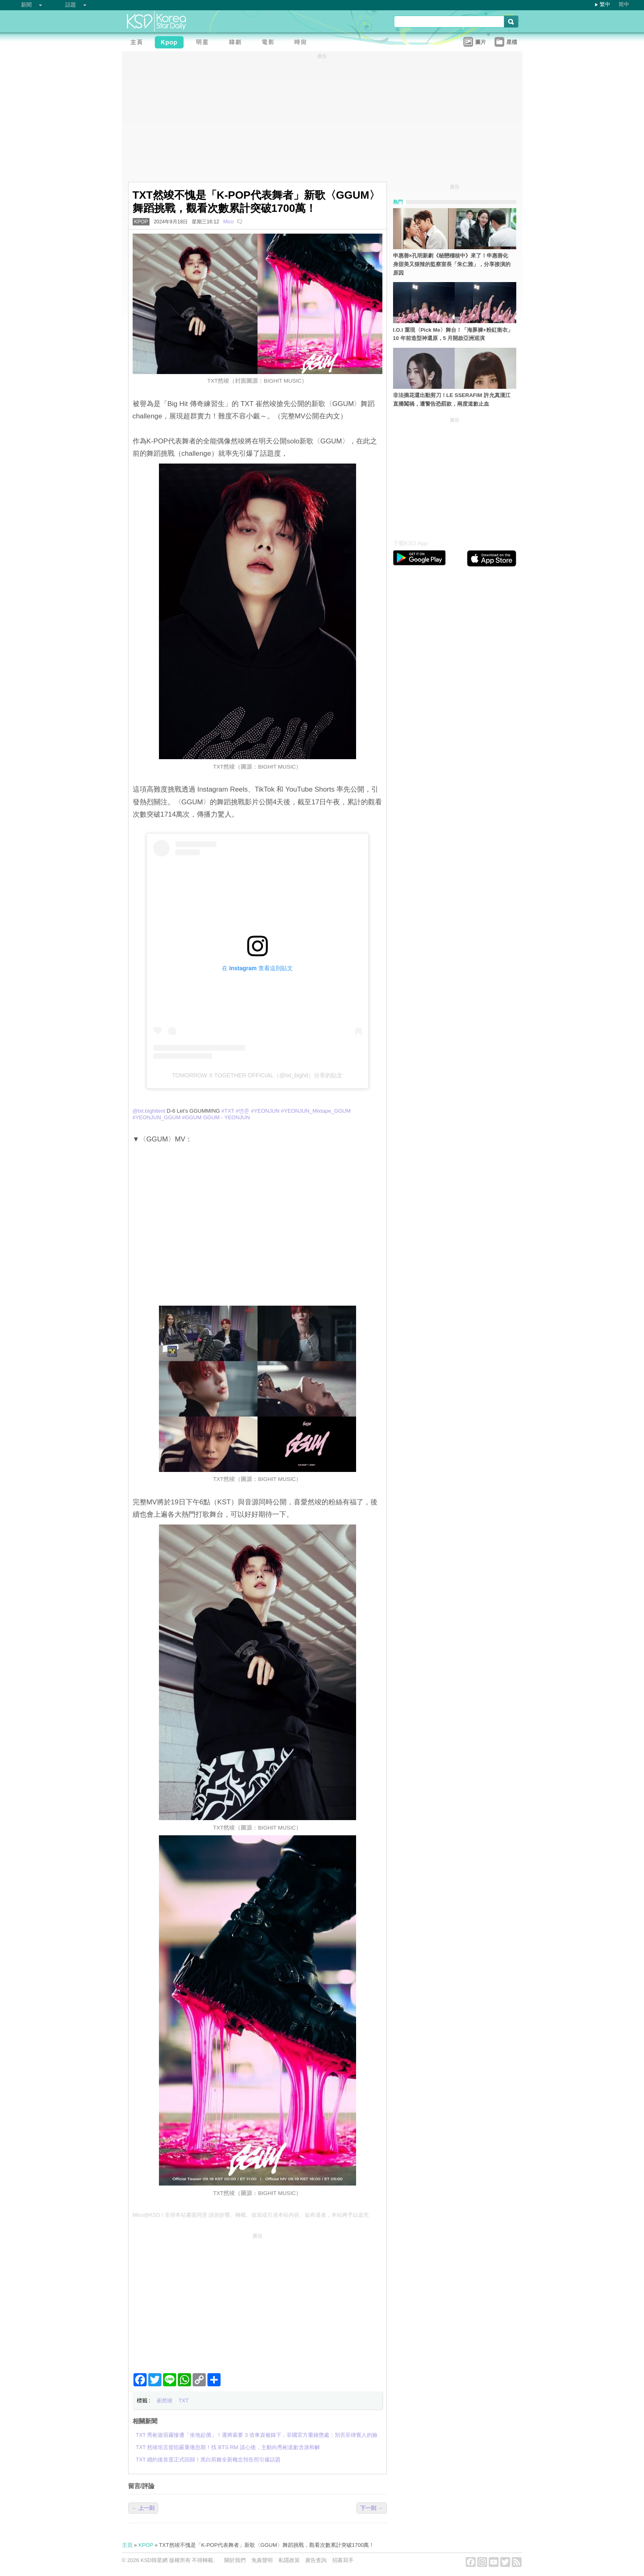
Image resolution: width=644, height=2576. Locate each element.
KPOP (141, 222)
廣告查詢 (316, 2560)
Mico (228, 222)
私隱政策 (289, 2560)
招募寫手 (343, 2560)
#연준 (242, 1111)
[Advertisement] (258, 2299)
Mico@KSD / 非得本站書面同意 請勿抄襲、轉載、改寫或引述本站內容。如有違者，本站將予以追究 (251, 2215)
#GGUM (192, 1117)
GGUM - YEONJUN (226, 1117)
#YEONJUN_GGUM (157, 1117)
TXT (184, 2400)
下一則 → (371, 2508)
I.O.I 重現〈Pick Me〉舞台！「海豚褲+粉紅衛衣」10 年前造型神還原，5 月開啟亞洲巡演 (453, 334)
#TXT (228, 1111)
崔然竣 (164, 2400)
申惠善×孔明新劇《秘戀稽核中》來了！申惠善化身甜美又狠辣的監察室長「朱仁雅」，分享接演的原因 (452, 264)
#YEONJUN (265, 1111)
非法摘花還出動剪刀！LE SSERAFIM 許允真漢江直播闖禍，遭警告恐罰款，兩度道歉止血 (452, 399)
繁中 (605, 4)
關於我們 (235, 2560)
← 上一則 (143, 2508)
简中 (624, 4)
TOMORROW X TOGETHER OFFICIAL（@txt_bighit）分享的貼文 (257, 1075)
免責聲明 (262, 2560)
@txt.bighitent (149, 1111)
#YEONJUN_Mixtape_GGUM (316, 1111)
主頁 (127, 2545)
